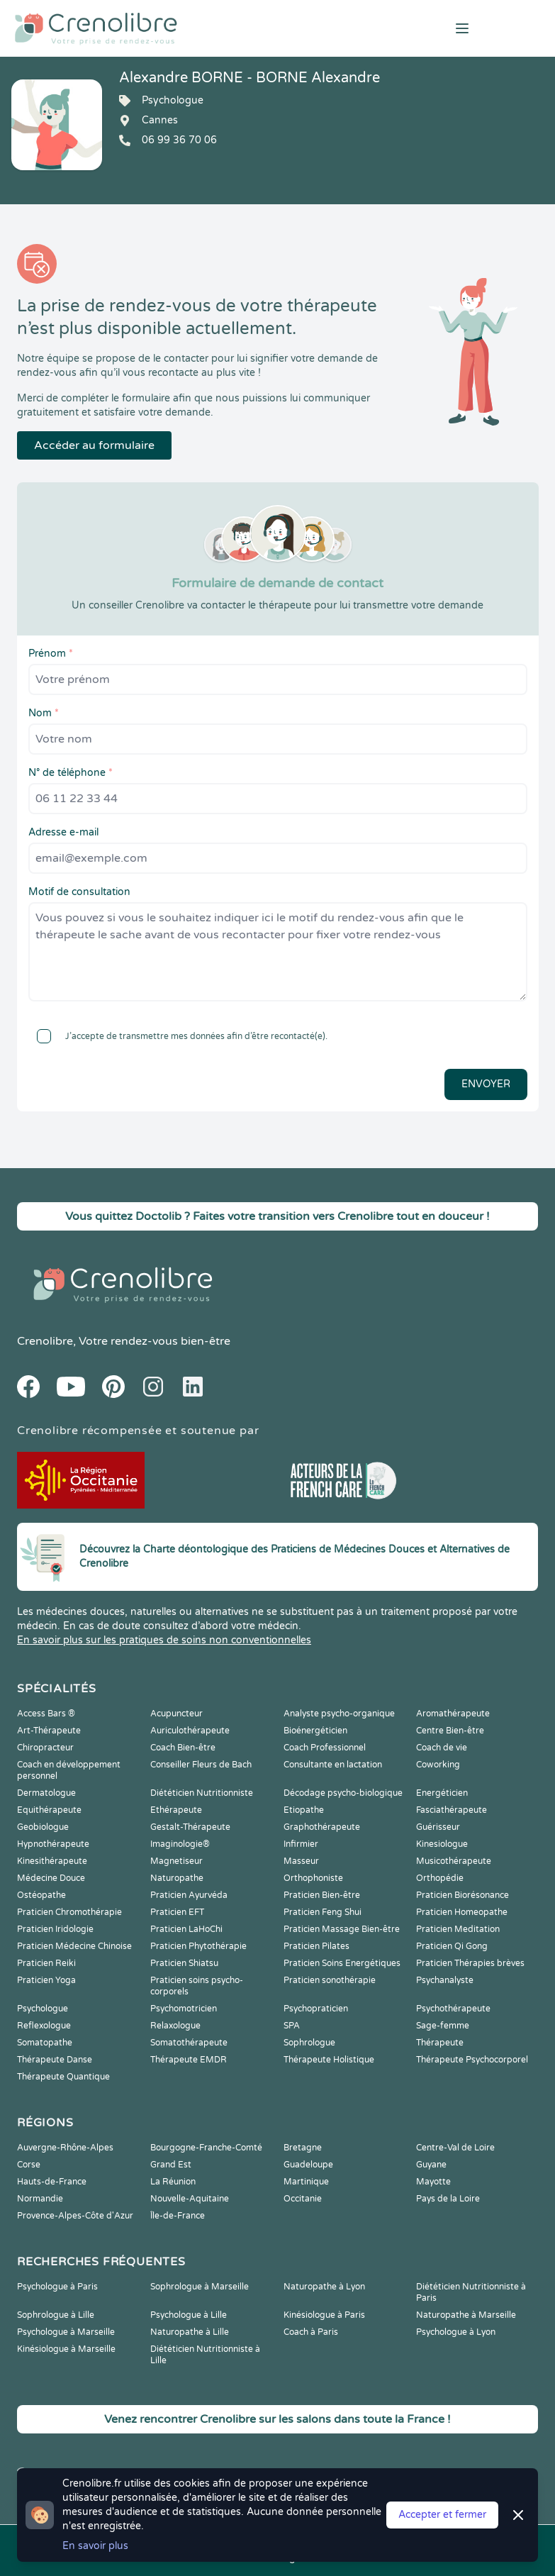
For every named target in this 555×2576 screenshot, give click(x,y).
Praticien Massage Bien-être (342, 1929)
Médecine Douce (51, 1878)
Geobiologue (43, 1827)
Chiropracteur (45, 1748)
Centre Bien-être (450, 1731)
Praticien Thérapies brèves (470, 1963)
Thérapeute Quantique (63, 2077)
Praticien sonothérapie (330, 1980)
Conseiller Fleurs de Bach (201, 1765)
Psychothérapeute (453, 2009)
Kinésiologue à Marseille (66, 2349)
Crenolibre (45, 1341)
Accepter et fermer (442, 2515)
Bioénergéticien (315, 1731)
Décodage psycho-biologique (343, 1793)
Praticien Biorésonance (462, 1895)
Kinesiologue (442, 1844)
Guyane (431, 2165)
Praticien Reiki (46, 1963)
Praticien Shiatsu (184, 1963)
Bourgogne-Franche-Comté (206, 2148)
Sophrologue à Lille (55, 2315)
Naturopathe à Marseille (466, 2315)
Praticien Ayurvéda (189, 1895)
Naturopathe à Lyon (324, 2287)
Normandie (40, 2199)
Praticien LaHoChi (186, 1929)
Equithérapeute (49, 1810)
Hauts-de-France (51, 2182)
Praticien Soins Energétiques (342, 1963)
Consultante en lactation (333, 1765)
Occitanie (303, 2199)
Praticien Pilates (316, 1946)
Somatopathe (44, 2043)
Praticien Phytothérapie (198, 1946)
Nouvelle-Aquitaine (189, 2199)
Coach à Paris (311, 2332)
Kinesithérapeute (52, 1861)
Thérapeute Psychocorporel (472, 2060)
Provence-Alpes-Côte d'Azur (75, 2216)
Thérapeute (440, 2043)
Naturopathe (176, 1878)
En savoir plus (95, 2546)
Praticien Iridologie (55, 1929)
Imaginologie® (180, 1844)
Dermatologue (46, 1793)
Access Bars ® (46, 1714)
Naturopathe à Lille (189, 2332)
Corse (28, 2165)
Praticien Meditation (458, 1929)
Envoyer (485, 1084)
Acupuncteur (176, 1714)
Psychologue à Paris (57, 2287)
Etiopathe (304, 1810)
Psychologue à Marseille (66, 2332)
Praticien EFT (177, 1912)
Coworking (438, 1765)
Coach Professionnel (325, 1748)
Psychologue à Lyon (455, 2332)
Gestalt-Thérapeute (190, 1827)
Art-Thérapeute (49, 1731)
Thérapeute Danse (54, 2060)
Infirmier (301, 1844)
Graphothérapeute (322, 1827)
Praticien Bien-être (322, 1895)
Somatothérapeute (189, 2043)
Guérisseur (438, 1827)
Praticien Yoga (46, 1980)
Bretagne (303, 2148)
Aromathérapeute (453, 1714)
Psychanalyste (444, 1980)
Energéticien (442, 1793)
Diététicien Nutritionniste (201, 1793)
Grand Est (170, 2165)
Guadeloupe (308, 2165)
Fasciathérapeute (451, 1810)
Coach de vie (441, 1748)
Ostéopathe (41, 1895)
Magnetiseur (176, 1861)
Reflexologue (44, 2026)
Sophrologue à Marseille (199, 2287)
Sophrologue (309, 2043)
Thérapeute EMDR (188, 2060)
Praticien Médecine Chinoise (74, 1946)
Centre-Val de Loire (455, 2148)
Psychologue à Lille (188, 2315)
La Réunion (173, 2182)
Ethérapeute (176, 1810)
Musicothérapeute (453, 1861)
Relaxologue (175, 2026)
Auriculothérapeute (190, 1731)
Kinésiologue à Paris (324, 2315)
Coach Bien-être (182, 1748)
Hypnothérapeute (53, 1844)
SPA (292, 2026)
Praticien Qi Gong (452, 1946)
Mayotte (433, 2182)
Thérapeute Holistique (329, 2060)
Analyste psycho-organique (339, 1714)
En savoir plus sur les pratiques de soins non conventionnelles (164, 1640)
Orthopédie (440, 1878)
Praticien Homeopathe (462, 1912)
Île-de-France (177, 2216)
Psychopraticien (316, 2009)
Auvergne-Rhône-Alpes (65, 2148)
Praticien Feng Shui (322, 1912)
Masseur (301, 1861)
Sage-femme (442, 2026)
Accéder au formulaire (94, 445)
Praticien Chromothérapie (69, 1912)
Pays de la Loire (448, 2199)
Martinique (306, 2182)
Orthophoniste (313, 1878)
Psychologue (42, 2009)
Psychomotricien (183, 2009)
